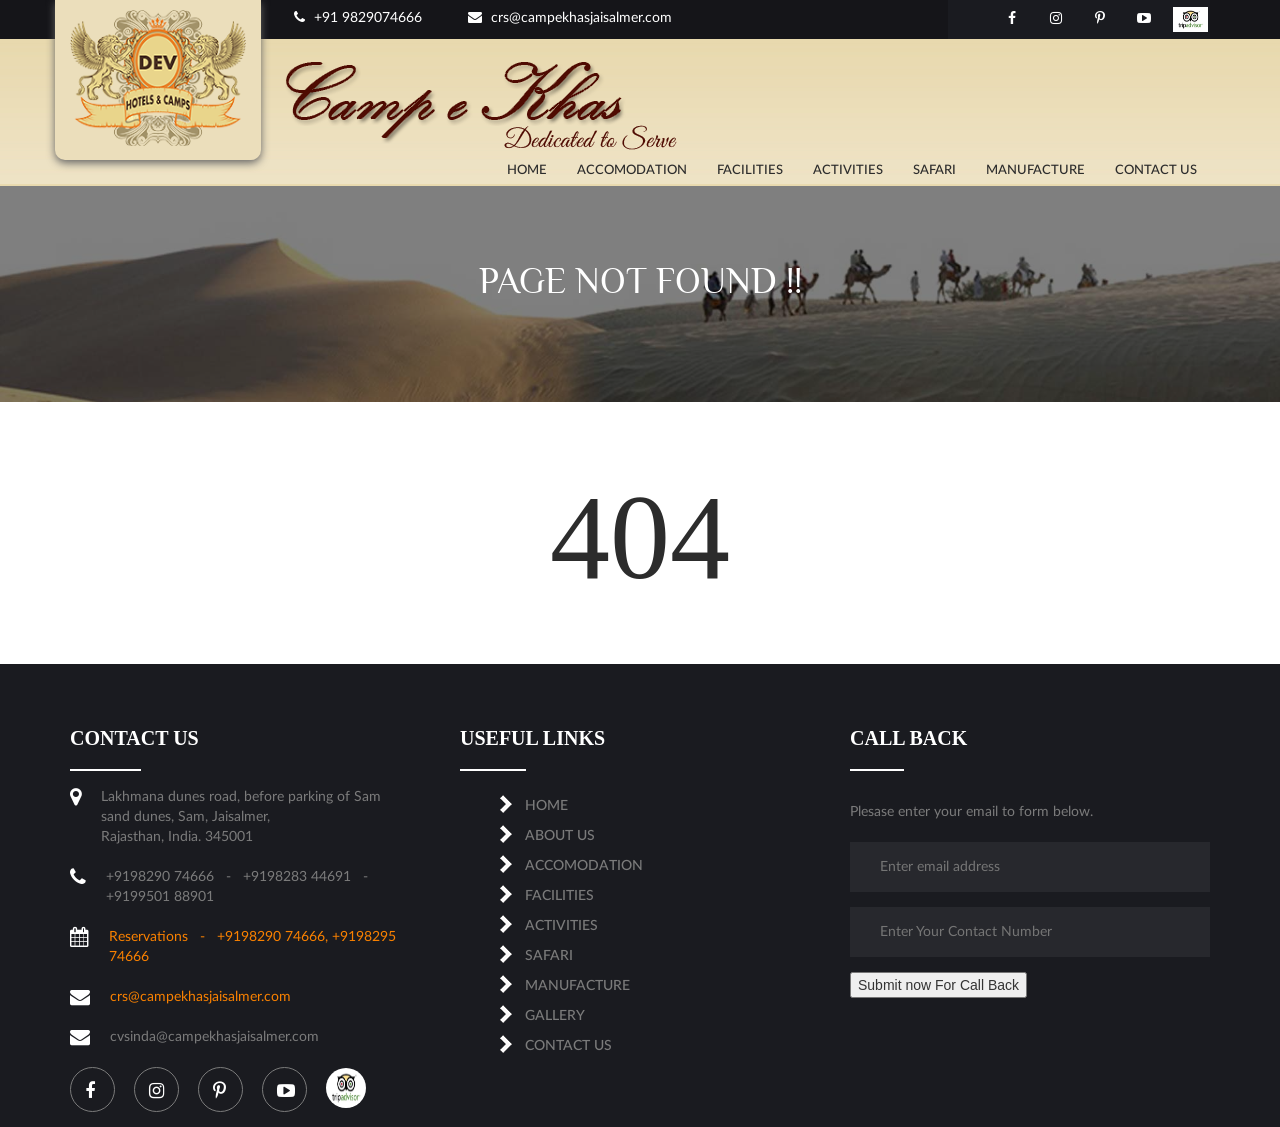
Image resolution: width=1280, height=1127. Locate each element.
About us (560, 836)
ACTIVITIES (848, 170)
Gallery (555, 1016)
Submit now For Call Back (938, 985)
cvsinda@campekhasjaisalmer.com (214, 1037)
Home (527, 170)
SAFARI (934, 170)
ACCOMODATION (632, 170)
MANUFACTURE (1035, 170)
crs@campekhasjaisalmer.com (570, 18)
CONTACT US (1156, 170)
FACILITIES (750, 170)
